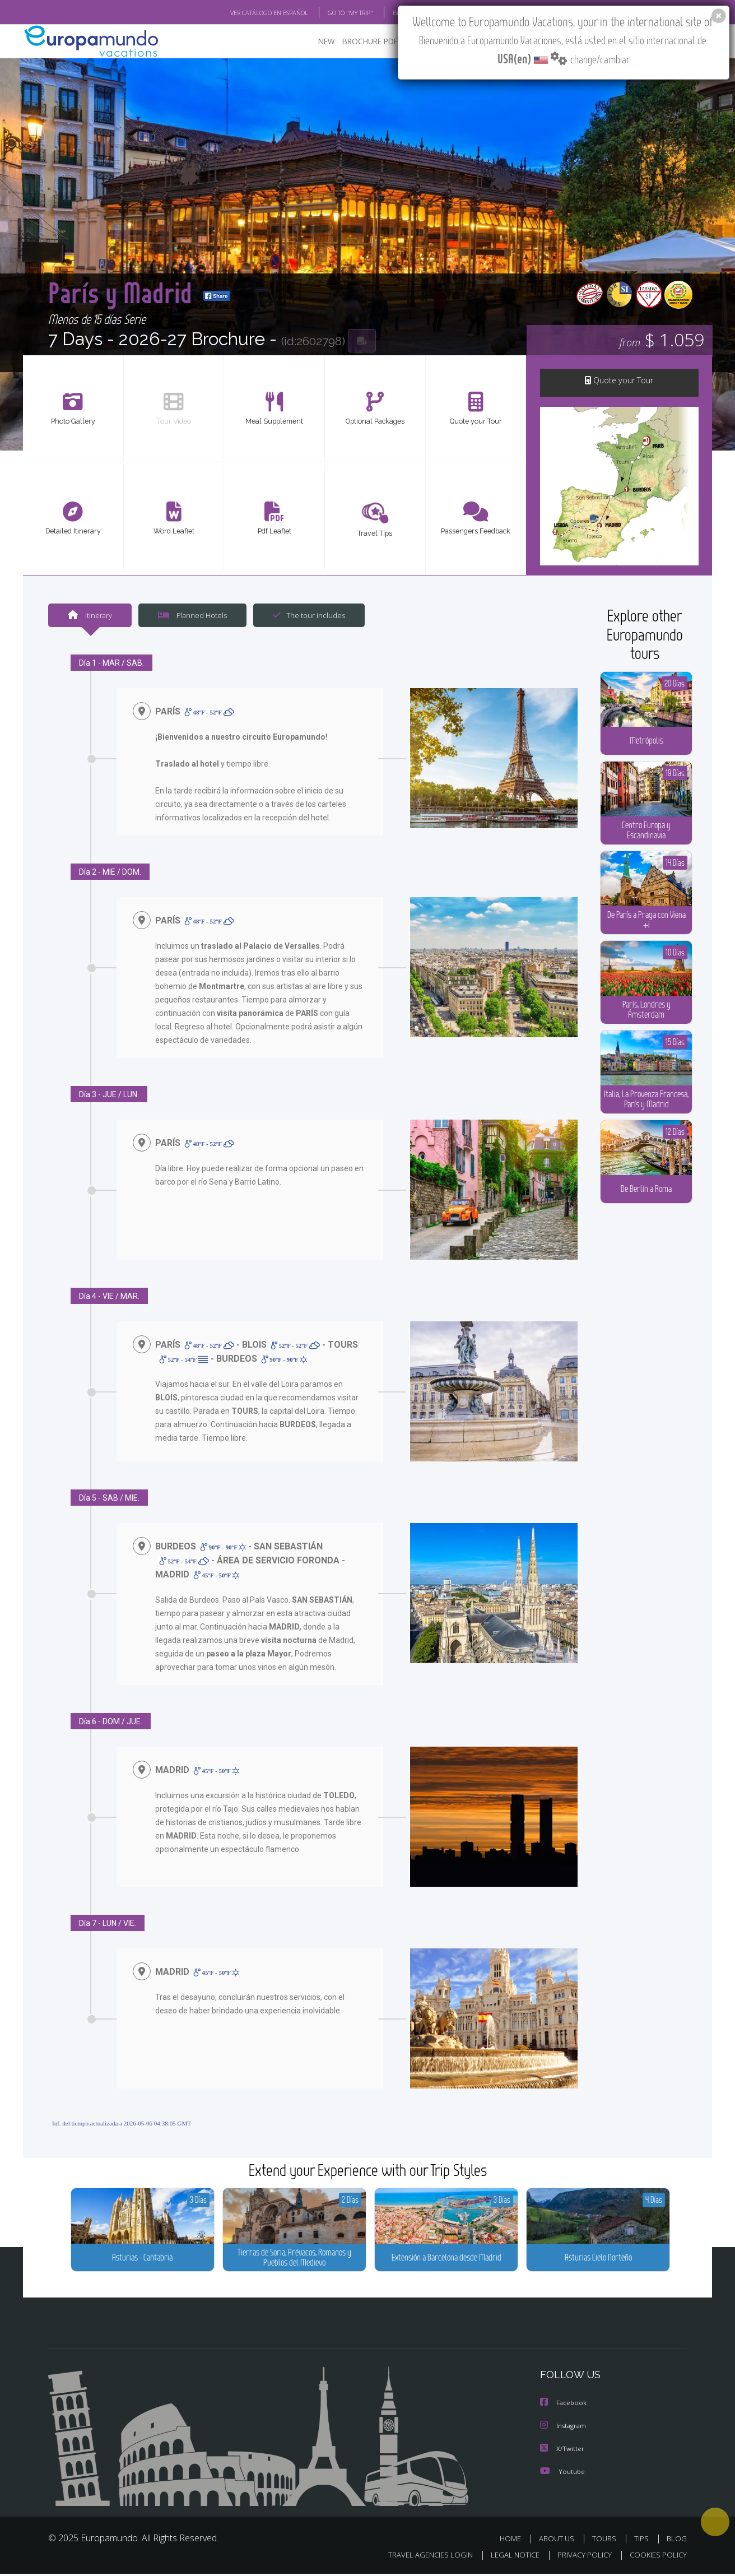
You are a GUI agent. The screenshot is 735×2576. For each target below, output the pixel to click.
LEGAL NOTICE (515, 2556)
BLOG (677, 2541)
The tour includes (309, 618)
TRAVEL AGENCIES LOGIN (430, 2556)
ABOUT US (556, 2541)
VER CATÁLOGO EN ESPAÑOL (269, 13)
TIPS (641, 2541)
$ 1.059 (662, 341)
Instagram (565, 2429)
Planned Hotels (192, 618)
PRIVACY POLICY (584, 2556)
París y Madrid (153, 293)
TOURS (604, 2541)
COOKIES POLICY (658, 2556)
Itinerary (90, 618)
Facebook (564, 2407)
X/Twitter (563, 2452)
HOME (510, 2541)
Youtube (563, 2474)
